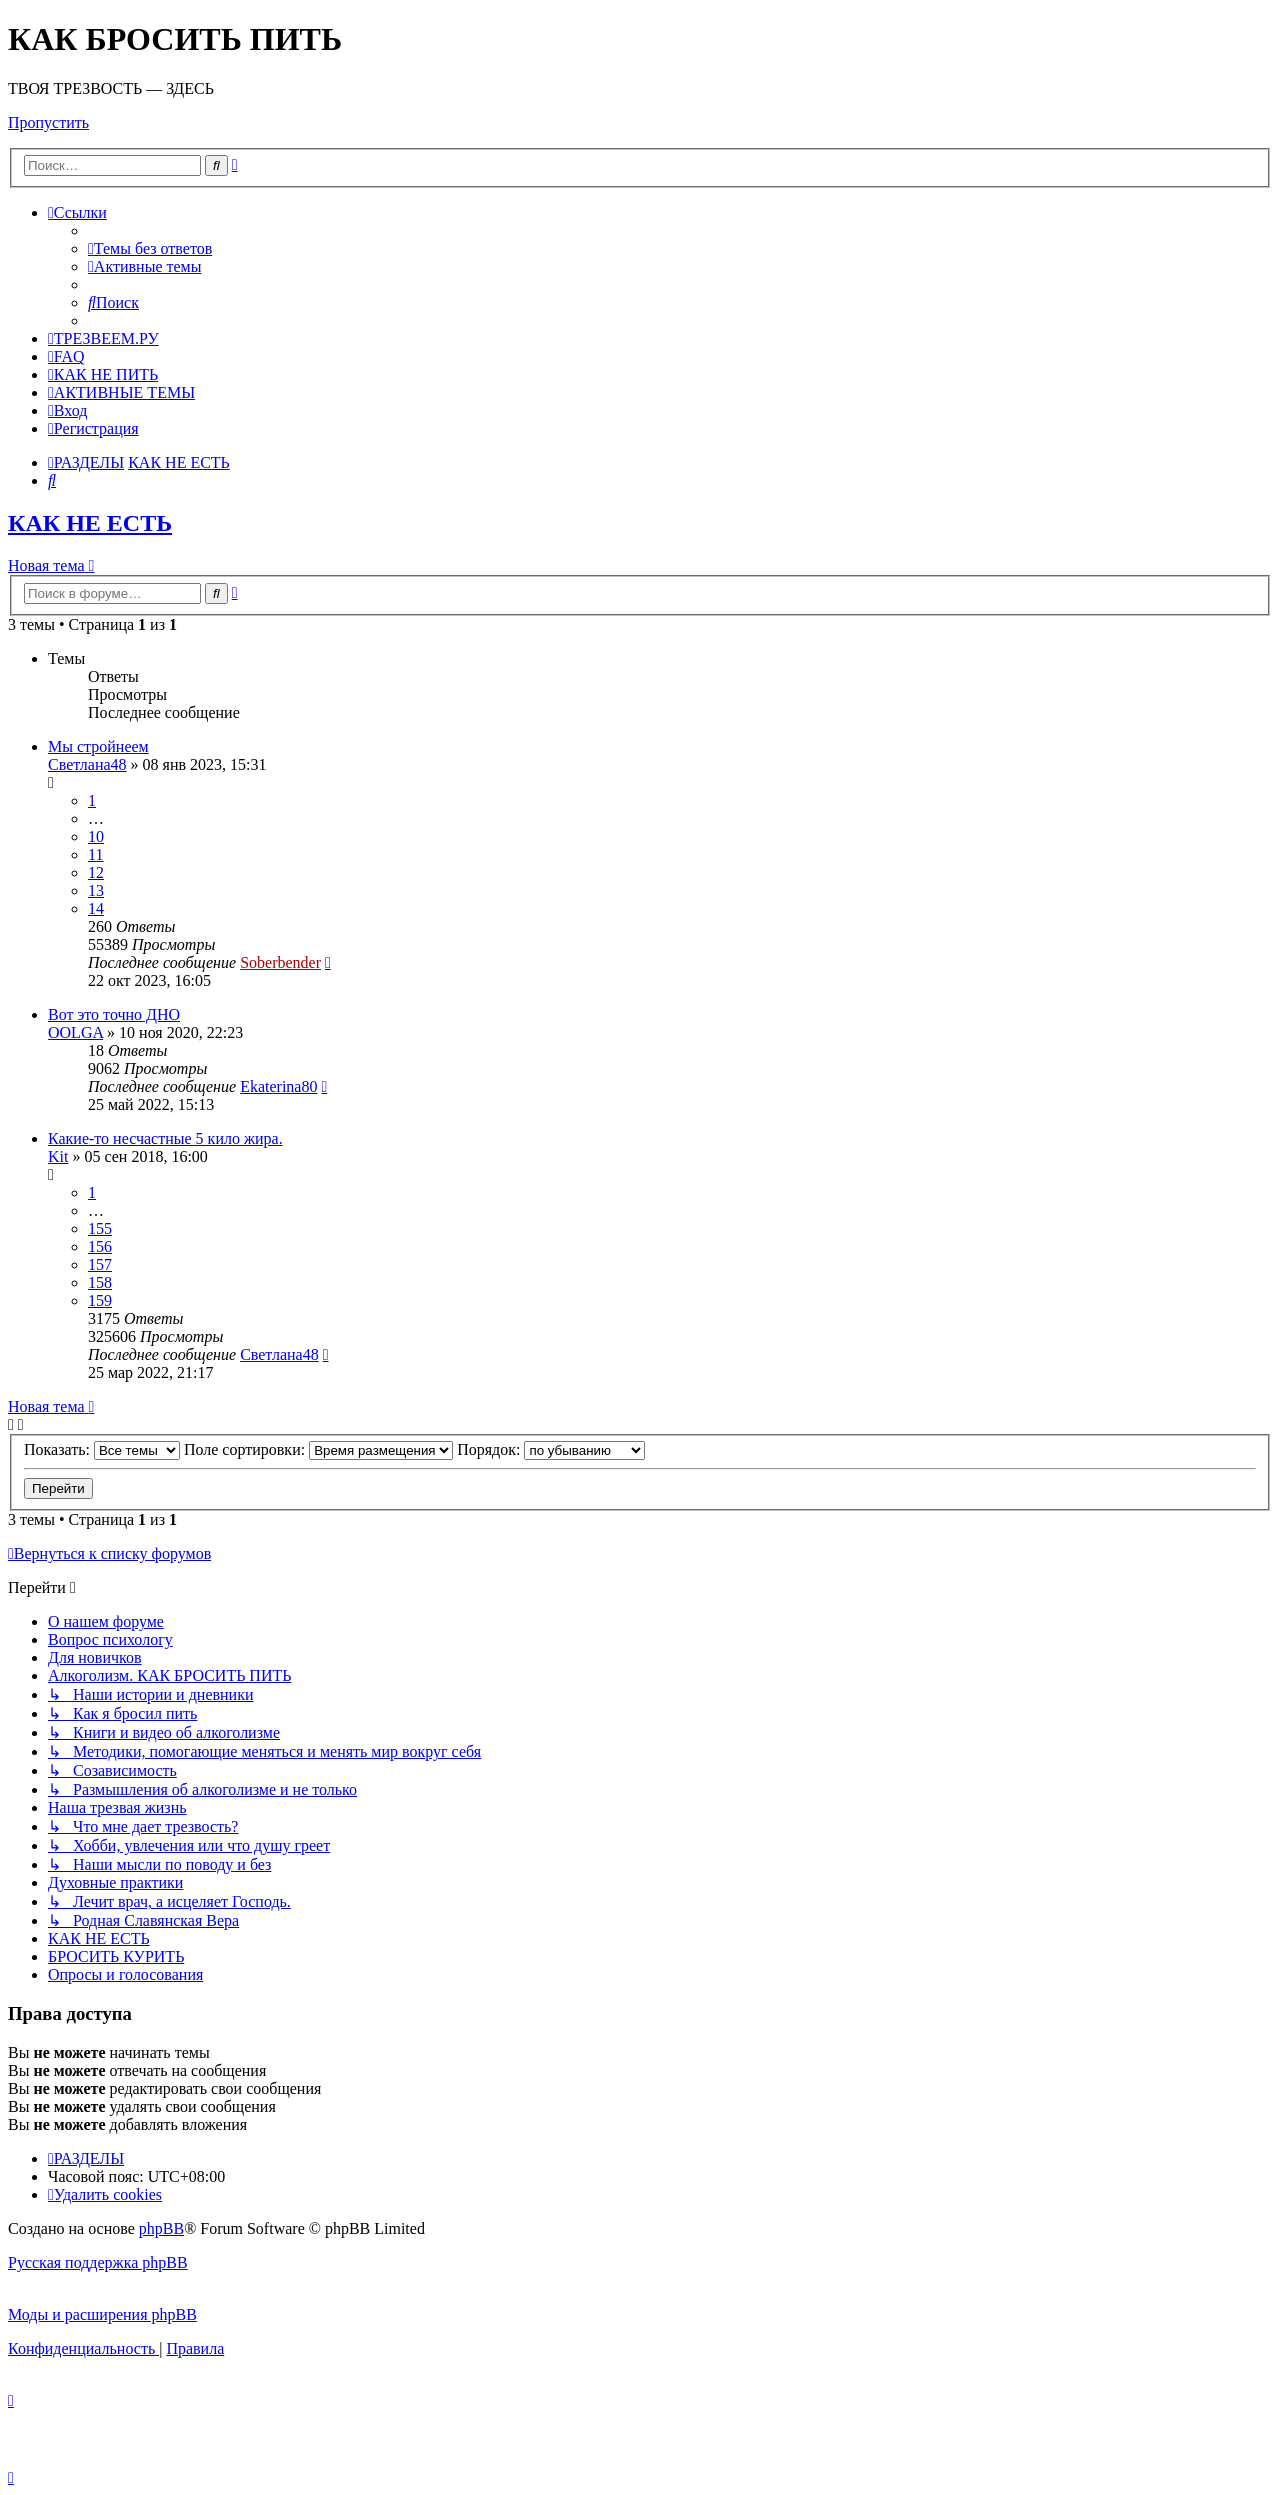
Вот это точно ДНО (114, 1014)
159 (100, 1300)
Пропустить (48, 122)
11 (95, 854)
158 (100, 1282)
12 (96, 872)
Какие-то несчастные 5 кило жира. (165, 1138)
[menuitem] (150, 248)
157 (100, 1264)
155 (100, 1228)
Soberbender (280, 962)
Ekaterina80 (278, 1086)
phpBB (161, 2228)
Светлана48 (87, 764)
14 (96, 908)
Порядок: (551, 1449)
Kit (58, 1156)
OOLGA (75, 1032)
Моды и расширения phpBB (102, 2314)
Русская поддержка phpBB (98, 2262)
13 (96, 890)
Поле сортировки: (318, 1449)
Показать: (102, 1449)
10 (96, 836)
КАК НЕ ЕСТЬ (90, 523)
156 (100, 1246)
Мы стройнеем (98, 746)
